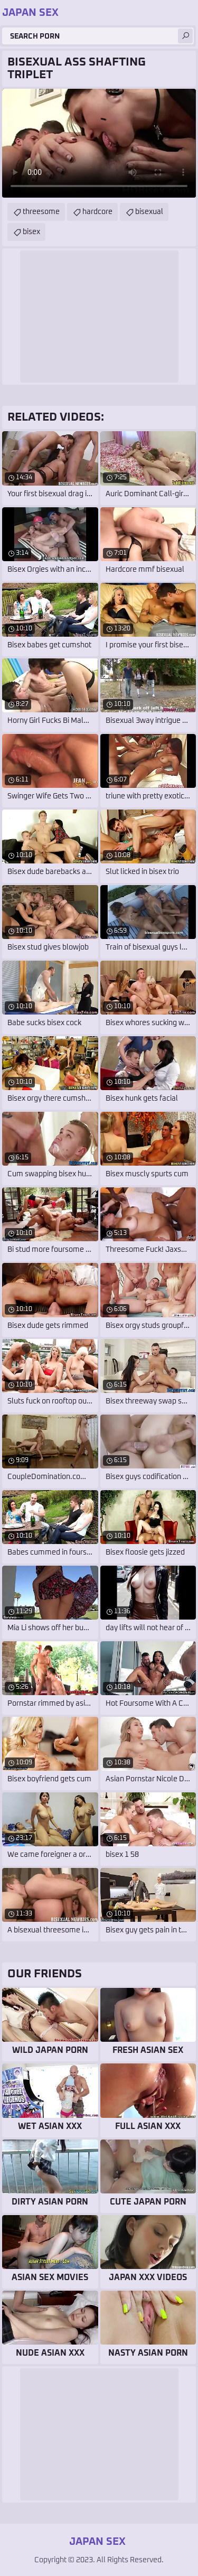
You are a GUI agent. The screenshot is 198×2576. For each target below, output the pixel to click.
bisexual (149, 212)
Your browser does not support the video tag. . (99, 143)
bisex (31, 232)
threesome (41, 212)
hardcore (97, 212)
